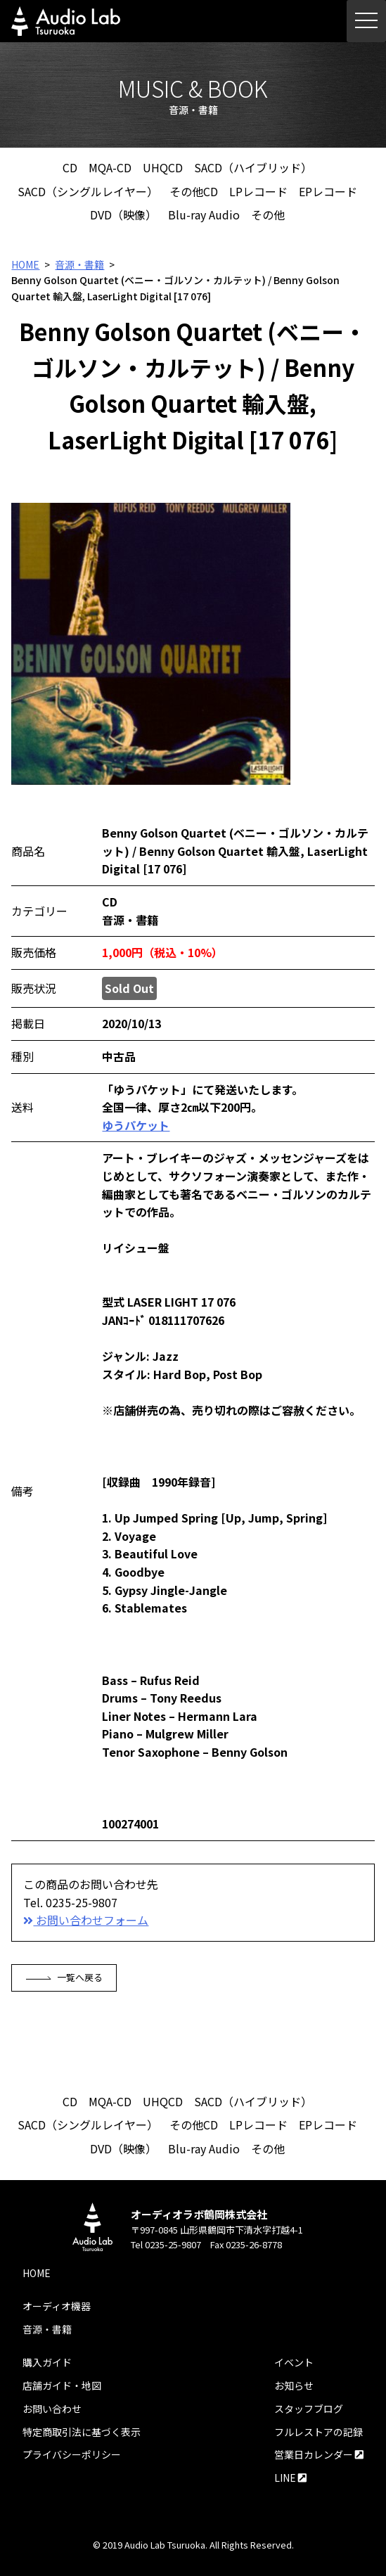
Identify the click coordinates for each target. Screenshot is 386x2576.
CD (70, 167)
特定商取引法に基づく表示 (81, 2432)
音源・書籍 (79, 264)
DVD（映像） (123, 214)
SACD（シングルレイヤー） (88, 191)
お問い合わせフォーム (85, 1919)
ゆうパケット (135, 1125)
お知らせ (294, 2385)
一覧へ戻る (64, 1977)
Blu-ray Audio (204, 214)
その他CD (193, 191)
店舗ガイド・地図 (61, 2385)
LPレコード (258, 191)
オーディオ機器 (56, 2306)
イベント (294, 2362)
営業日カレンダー (319, 2454)
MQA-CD (110, 167)
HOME (25, 264)
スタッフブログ (308, 2409)
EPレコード (328, 191)
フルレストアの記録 (318, 2432)
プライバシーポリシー (71, 2454)
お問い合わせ (52, 2409)
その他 (268, 214)
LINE (290, 2478)
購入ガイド (47, 2362)
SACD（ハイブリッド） (253, 167)
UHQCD (163, 167)
